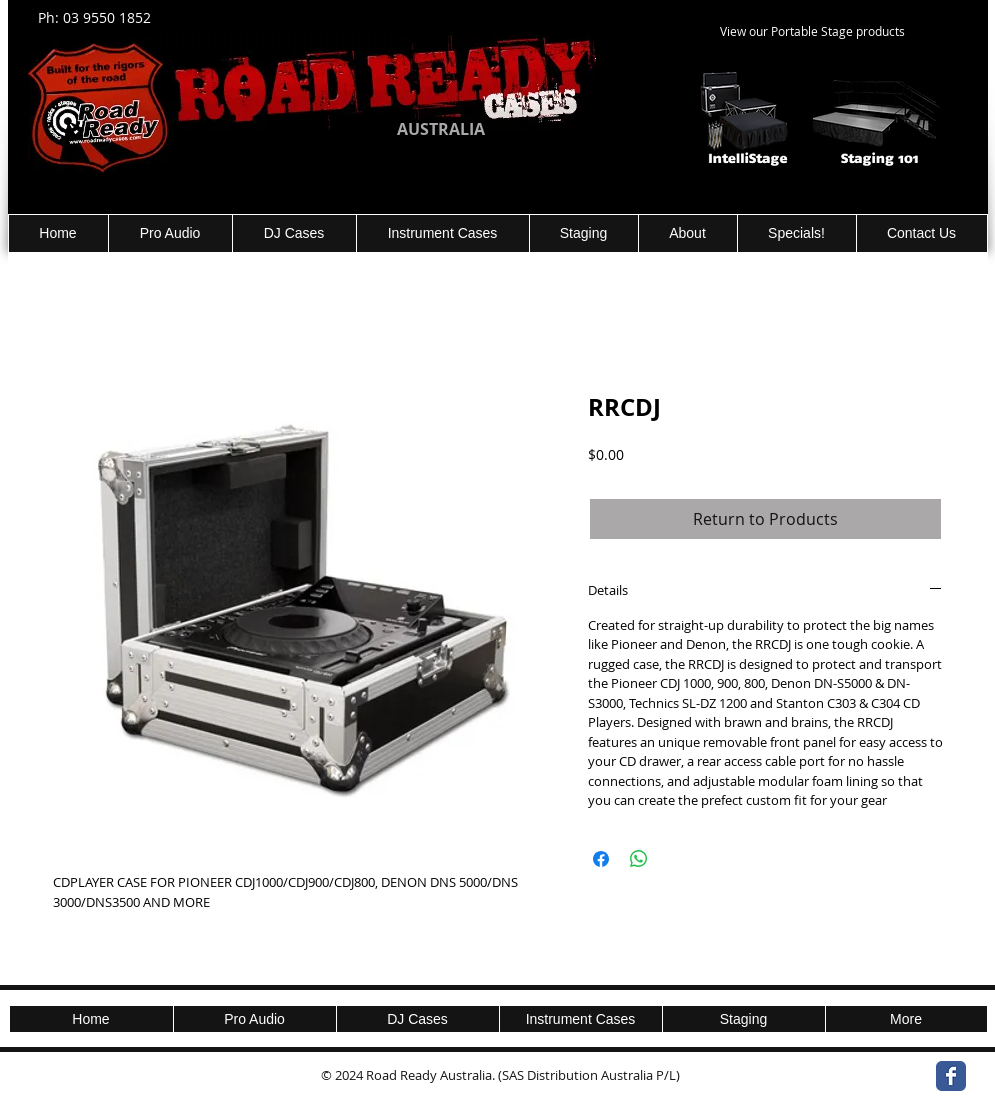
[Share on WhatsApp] (639, 859)
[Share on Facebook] (601, 859)
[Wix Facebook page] (951, 1076)
